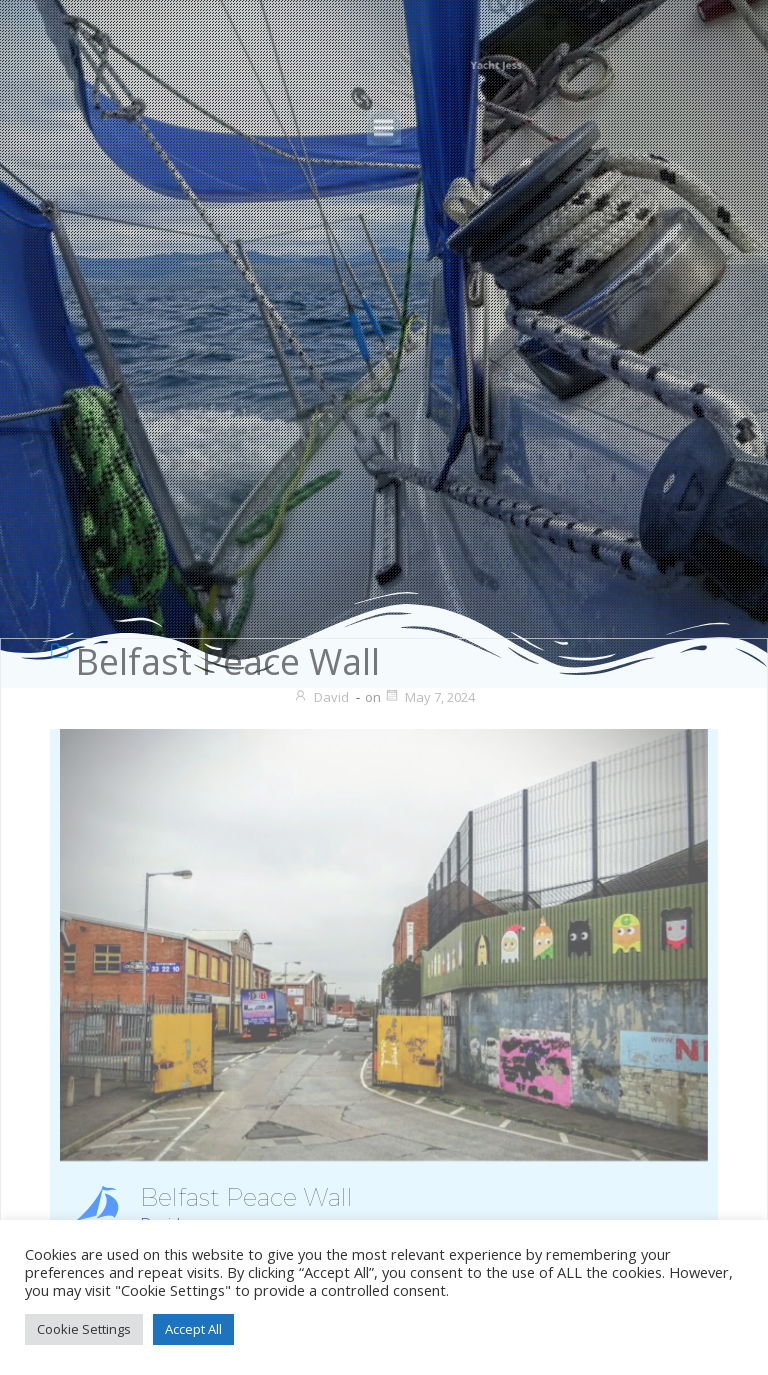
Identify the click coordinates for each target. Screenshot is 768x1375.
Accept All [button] (193, 1329)
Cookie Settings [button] (84, 1329)
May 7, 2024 (429, 697)
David (321, 697)
